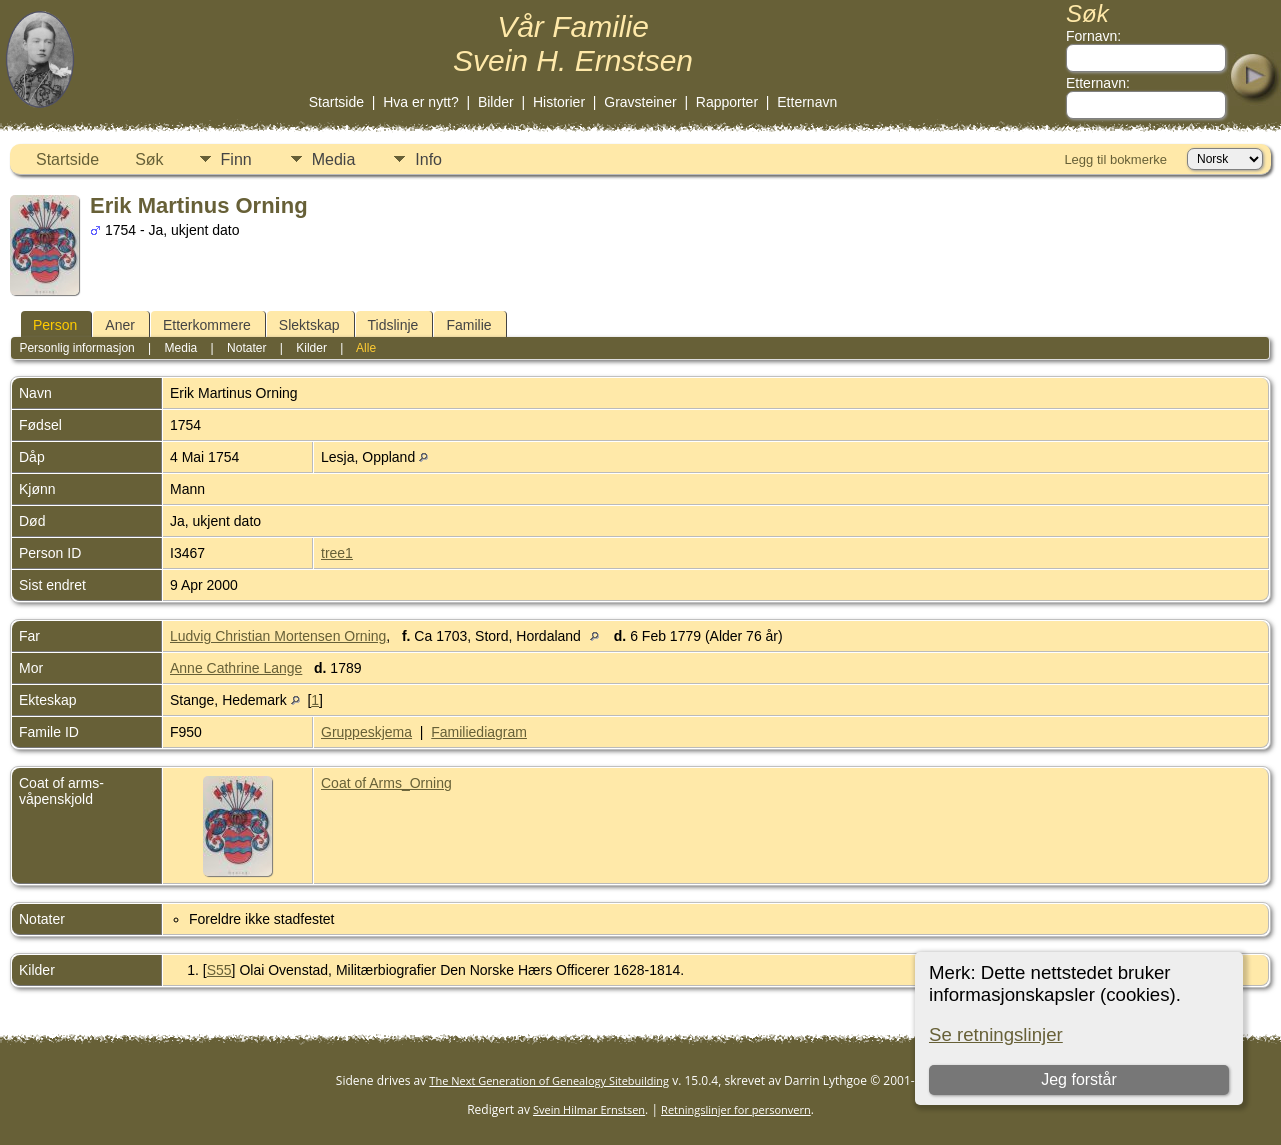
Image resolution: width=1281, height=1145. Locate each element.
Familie (468, 325)
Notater (246, 348)
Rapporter (727, 102)
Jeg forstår (1079, 1079)
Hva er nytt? (420, 102)
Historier (559, 102)
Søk (149, 159)
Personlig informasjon (76, 348)
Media (334, 159)
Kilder (311, 348)
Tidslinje (393, 325)
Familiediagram (479, 732)
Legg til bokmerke (1115, 159)
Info (428, 159)
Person (55, 325)
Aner (120, 325)
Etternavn (807, 102)
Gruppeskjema (366, 732)
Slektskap (309, 325)
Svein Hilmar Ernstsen (589, 1109)
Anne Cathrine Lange (236, 668)
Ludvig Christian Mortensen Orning (278, 636)
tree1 (337, 553)
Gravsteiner (640, 102)
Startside (336, 102)
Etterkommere (207, 325)
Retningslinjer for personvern (736, 1109)
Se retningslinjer (996, 1034)
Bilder (496, 102)
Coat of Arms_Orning (386, 783)
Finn (236, 159)
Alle (366, 348)
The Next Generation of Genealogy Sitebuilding (549, 1080)
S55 (219, 970)
